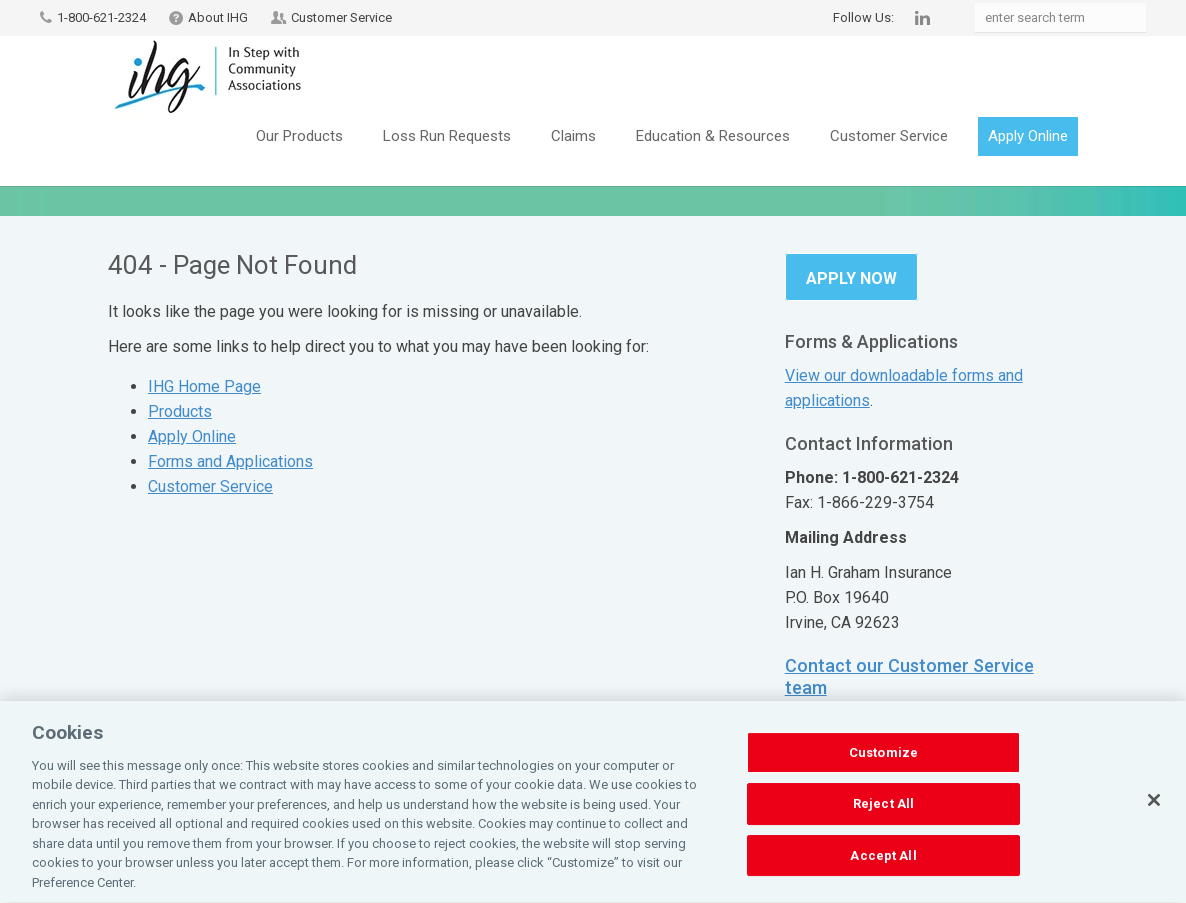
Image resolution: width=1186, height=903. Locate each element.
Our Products (299, 136)
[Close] (1154, 811)
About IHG (218, 17)
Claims (573, 136)
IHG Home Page (204, 386)
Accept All (883, 866)
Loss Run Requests (447, 136)
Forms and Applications (230, 461)
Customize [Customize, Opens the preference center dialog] (883, 763)
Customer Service (341, 17)
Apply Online (1028, 136)
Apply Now (851, 278)
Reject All (883, 814)
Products (180, 411)
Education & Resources (713, 136)
